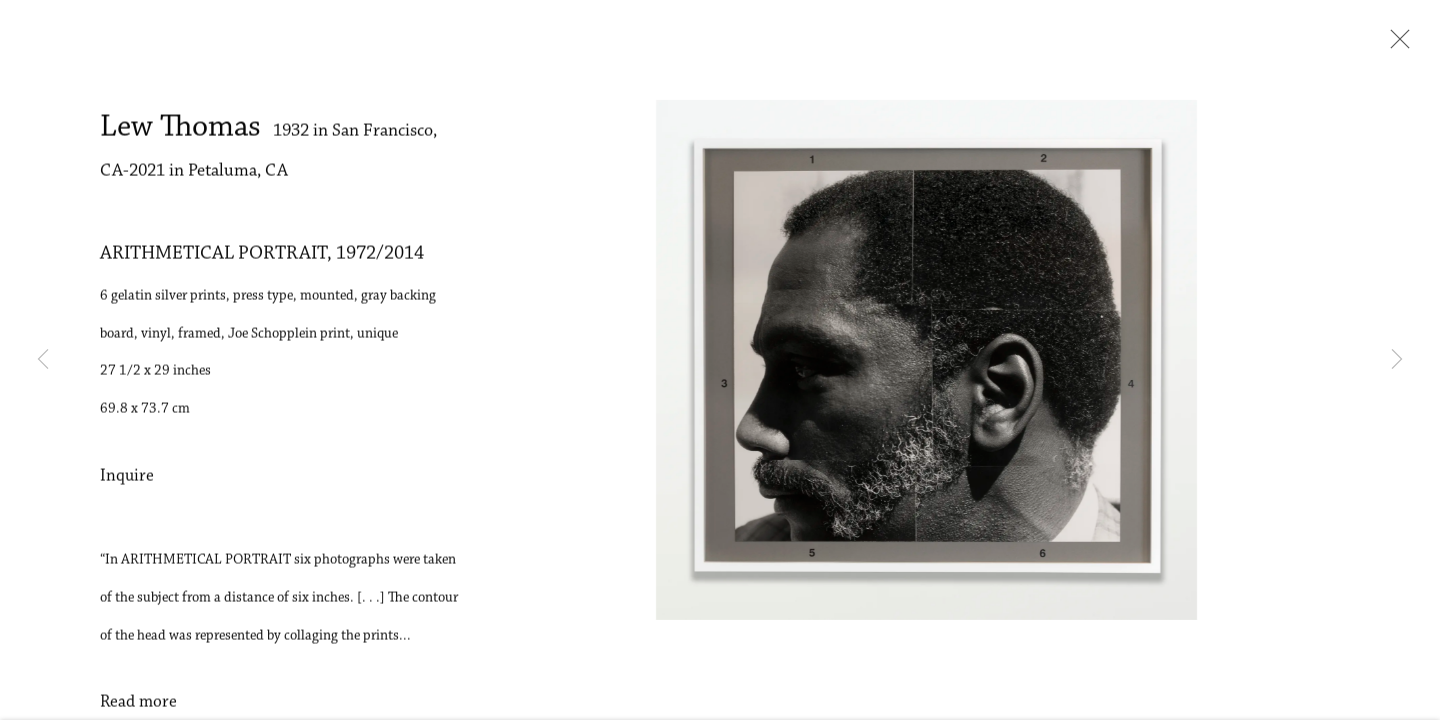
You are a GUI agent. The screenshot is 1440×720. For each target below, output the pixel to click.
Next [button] (1397, 360)
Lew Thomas (180, 133)
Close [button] (1395, 45)
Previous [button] (43, 360)
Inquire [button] (127, 482)
